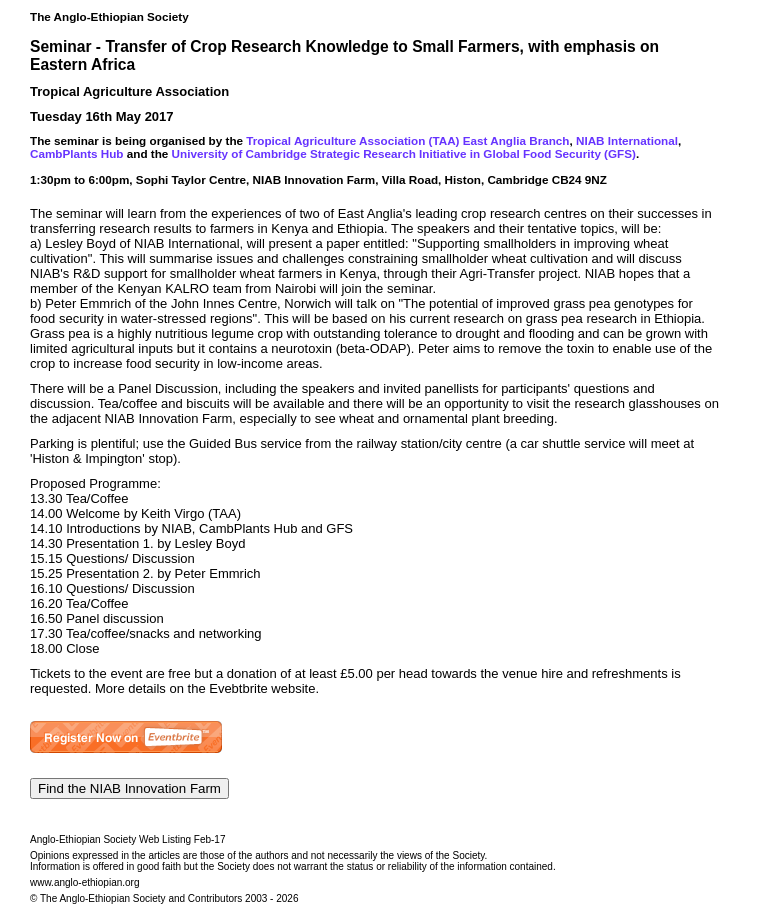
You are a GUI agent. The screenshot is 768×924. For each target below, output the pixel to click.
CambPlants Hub (77, 153)
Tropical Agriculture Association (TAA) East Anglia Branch (407, 140)
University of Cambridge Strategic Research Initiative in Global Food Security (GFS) (404, 153)
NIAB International (627, 140)
